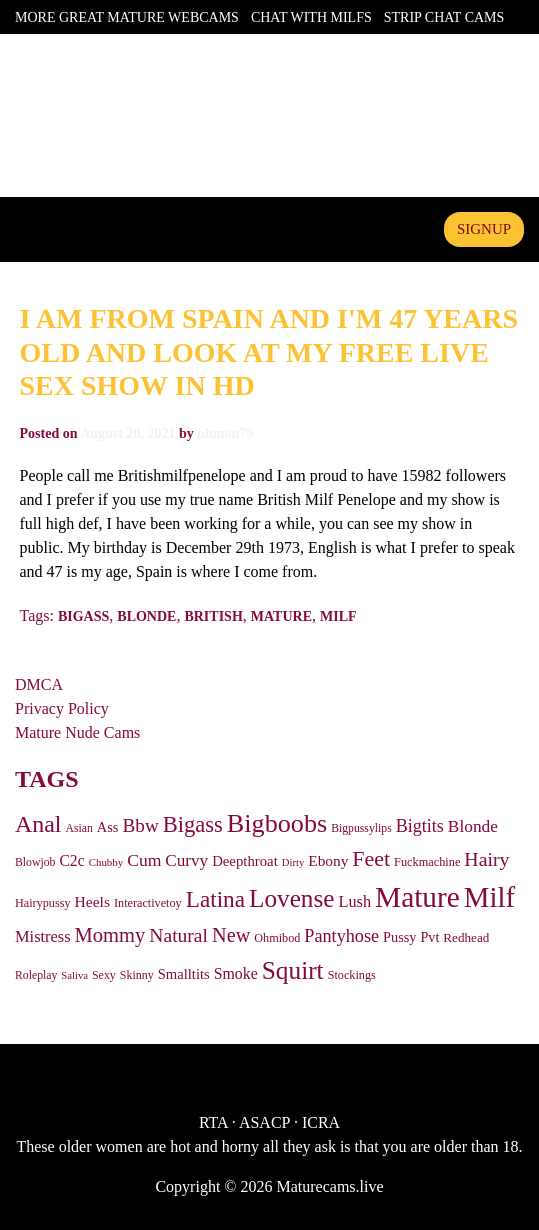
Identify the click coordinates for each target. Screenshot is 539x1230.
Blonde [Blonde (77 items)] (473, 826)
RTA (213, 1122)
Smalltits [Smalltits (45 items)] (184, 974)
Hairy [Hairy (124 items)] (486, 859)
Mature (281, 616)
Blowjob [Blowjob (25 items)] (35, 862)
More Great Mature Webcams (127, 17)
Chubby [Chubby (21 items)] (106, 862)
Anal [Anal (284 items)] (38, 824)
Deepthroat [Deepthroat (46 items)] (245, 861)
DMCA (39, 684)
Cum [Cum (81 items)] (144, 860)
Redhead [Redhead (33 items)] (466, 937)
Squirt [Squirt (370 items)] (293, 970)
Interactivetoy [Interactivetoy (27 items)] (148, 903)
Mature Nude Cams (77, 732)
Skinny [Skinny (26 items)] (137, 975)
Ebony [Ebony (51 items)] (328, 860)
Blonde (146, 616)
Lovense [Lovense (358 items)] (291, 898)
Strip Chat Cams (444, 17)
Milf (338, 616)
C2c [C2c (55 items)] (71, 860)
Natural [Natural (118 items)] (178, 935)
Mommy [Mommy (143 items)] (110, 935)
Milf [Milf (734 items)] (489, 897)
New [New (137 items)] (231, 935)
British (213, 616)
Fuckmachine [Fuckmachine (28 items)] (427, 862)
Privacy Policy (62, 708)
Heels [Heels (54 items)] (92, 901)
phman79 (225, 433)
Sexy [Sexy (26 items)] (104, 975)
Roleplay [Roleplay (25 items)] (36, 975)
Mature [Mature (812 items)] (417, 897)
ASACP (264, 1122)
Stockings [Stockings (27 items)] (352, 975)
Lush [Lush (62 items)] (354, 901)
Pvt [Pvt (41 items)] (429, 937)
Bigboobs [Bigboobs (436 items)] (277, 823)
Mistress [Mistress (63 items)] (43, 936)
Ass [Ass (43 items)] (108, 827)
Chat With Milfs (311, 17)
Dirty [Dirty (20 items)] (293, 862)
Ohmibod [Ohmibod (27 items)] (277, 938)
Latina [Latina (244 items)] (215, 899)
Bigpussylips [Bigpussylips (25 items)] (361, 828)
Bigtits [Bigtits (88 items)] (420, 826)
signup (484, 229)
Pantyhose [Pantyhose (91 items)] (341, 936)
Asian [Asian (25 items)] (79, 828)
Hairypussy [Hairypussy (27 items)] (43, 903)
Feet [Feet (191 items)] (371, 858)
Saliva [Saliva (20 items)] (74, 975)
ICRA (321, 1122)
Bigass (83, 616)
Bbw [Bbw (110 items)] (140, 825)
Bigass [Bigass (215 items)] (193, 824)
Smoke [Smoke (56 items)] (236, 973)
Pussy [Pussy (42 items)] (399, 937)
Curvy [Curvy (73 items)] (186, 860)
